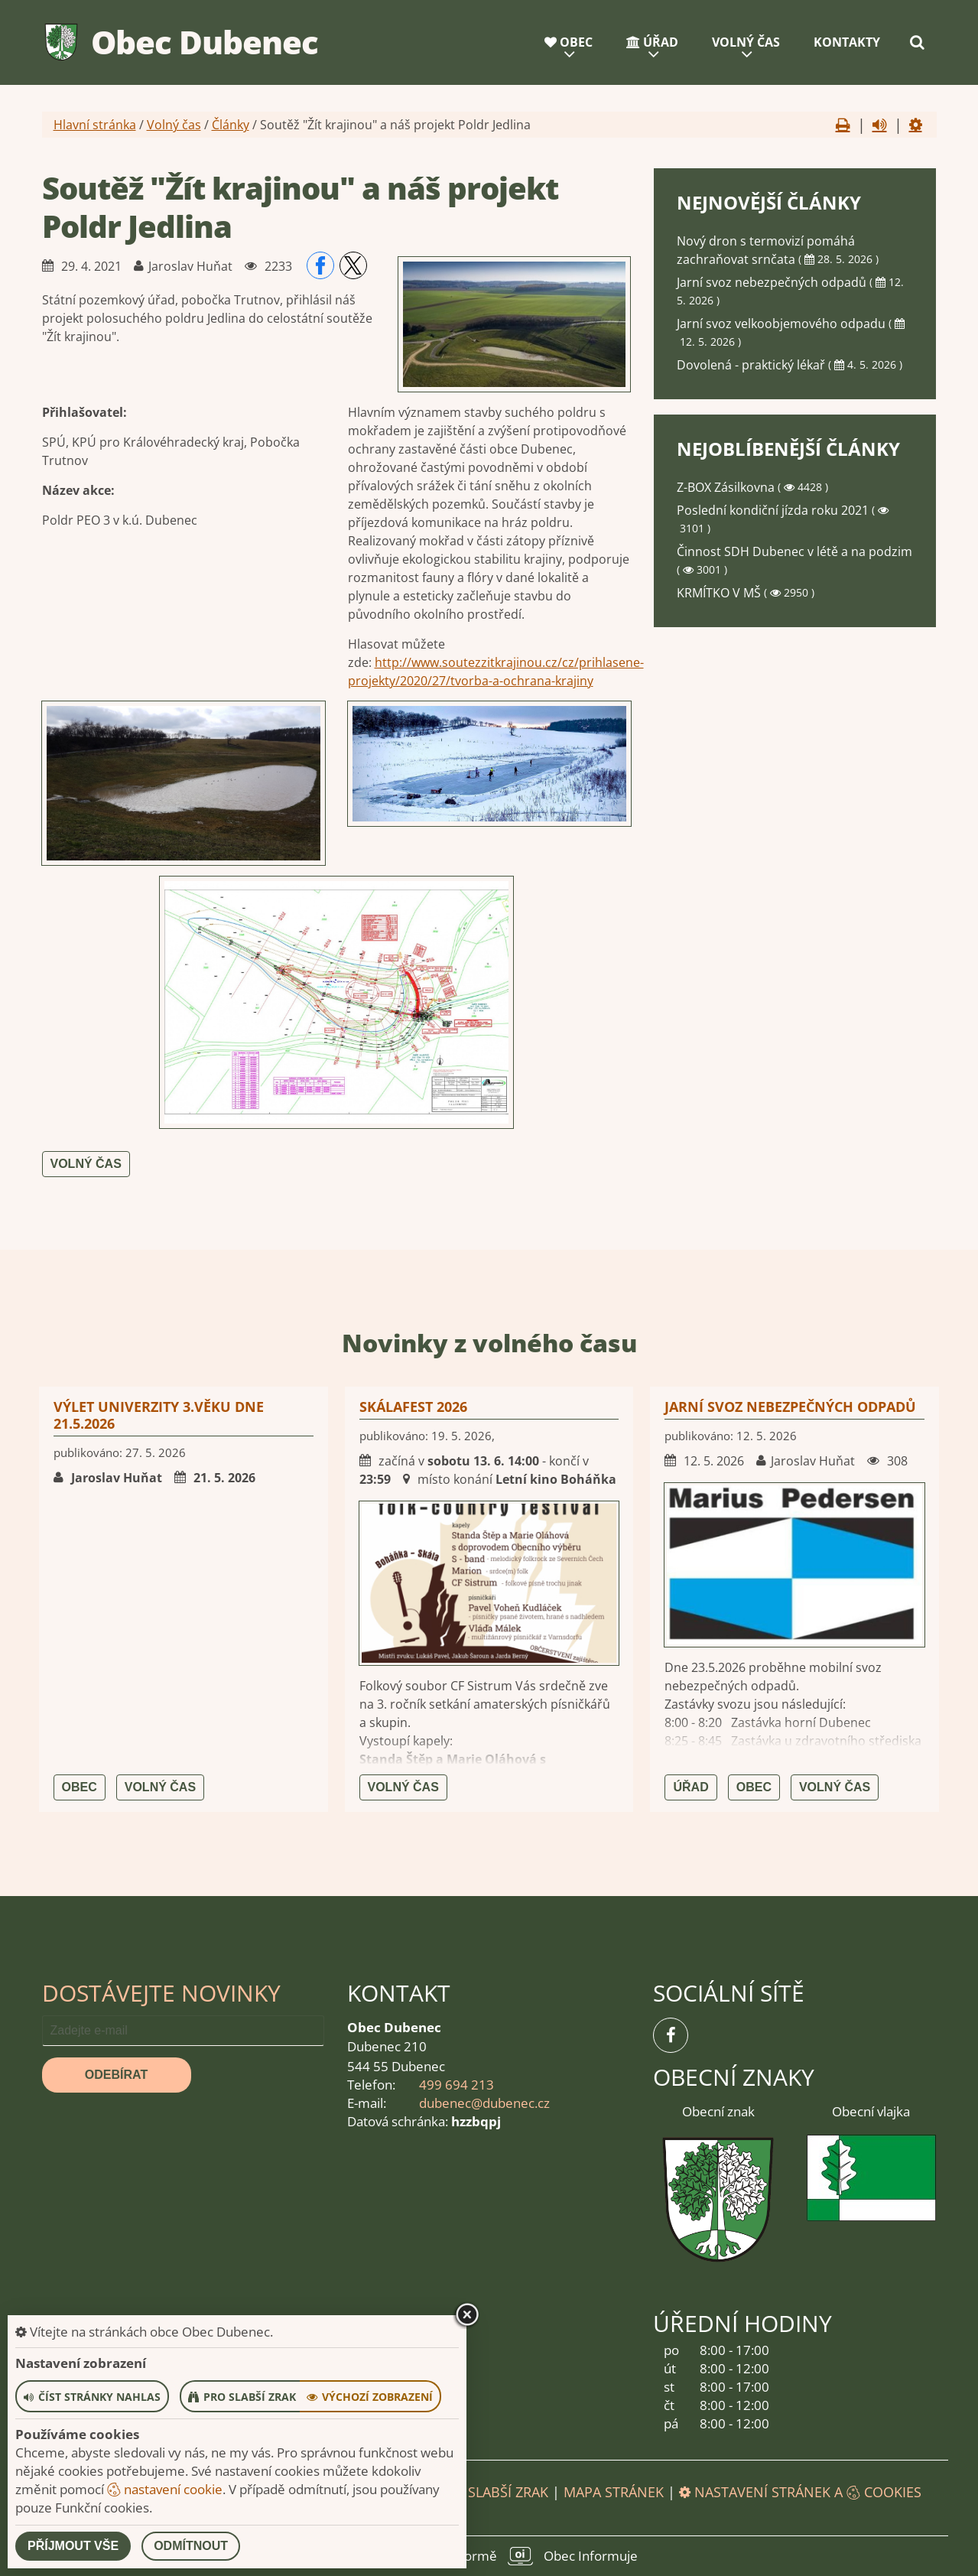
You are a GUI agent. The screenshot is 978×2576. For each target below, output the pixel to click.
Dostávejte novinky (161, 1992)
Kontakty (847, 42)
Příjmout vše (73, 2545)
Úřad (652, 42)
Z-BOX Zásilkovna (727, 487)
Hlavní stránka (95, 124)
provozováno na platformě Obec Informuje (489, 2556)
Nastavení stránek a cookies (800, 2492)
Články (230, 124)
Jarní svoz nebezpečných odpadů (773, 282)
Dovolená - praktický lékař (752, 364)
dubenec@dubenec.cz (484, 2103)
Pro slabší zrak (492, 2492)
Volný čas (746, 42)
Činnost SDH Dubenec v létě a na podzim (794, 551)
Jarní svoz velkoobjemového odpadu (783, 323)
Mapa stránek (614, 2492)
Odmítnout (191, 2545)
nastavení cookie (165, 2489)
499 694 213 (456, 2084)
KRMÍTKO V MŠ (720, 592)
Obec (568, 42)
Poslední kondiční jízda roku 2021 (774, 510)
